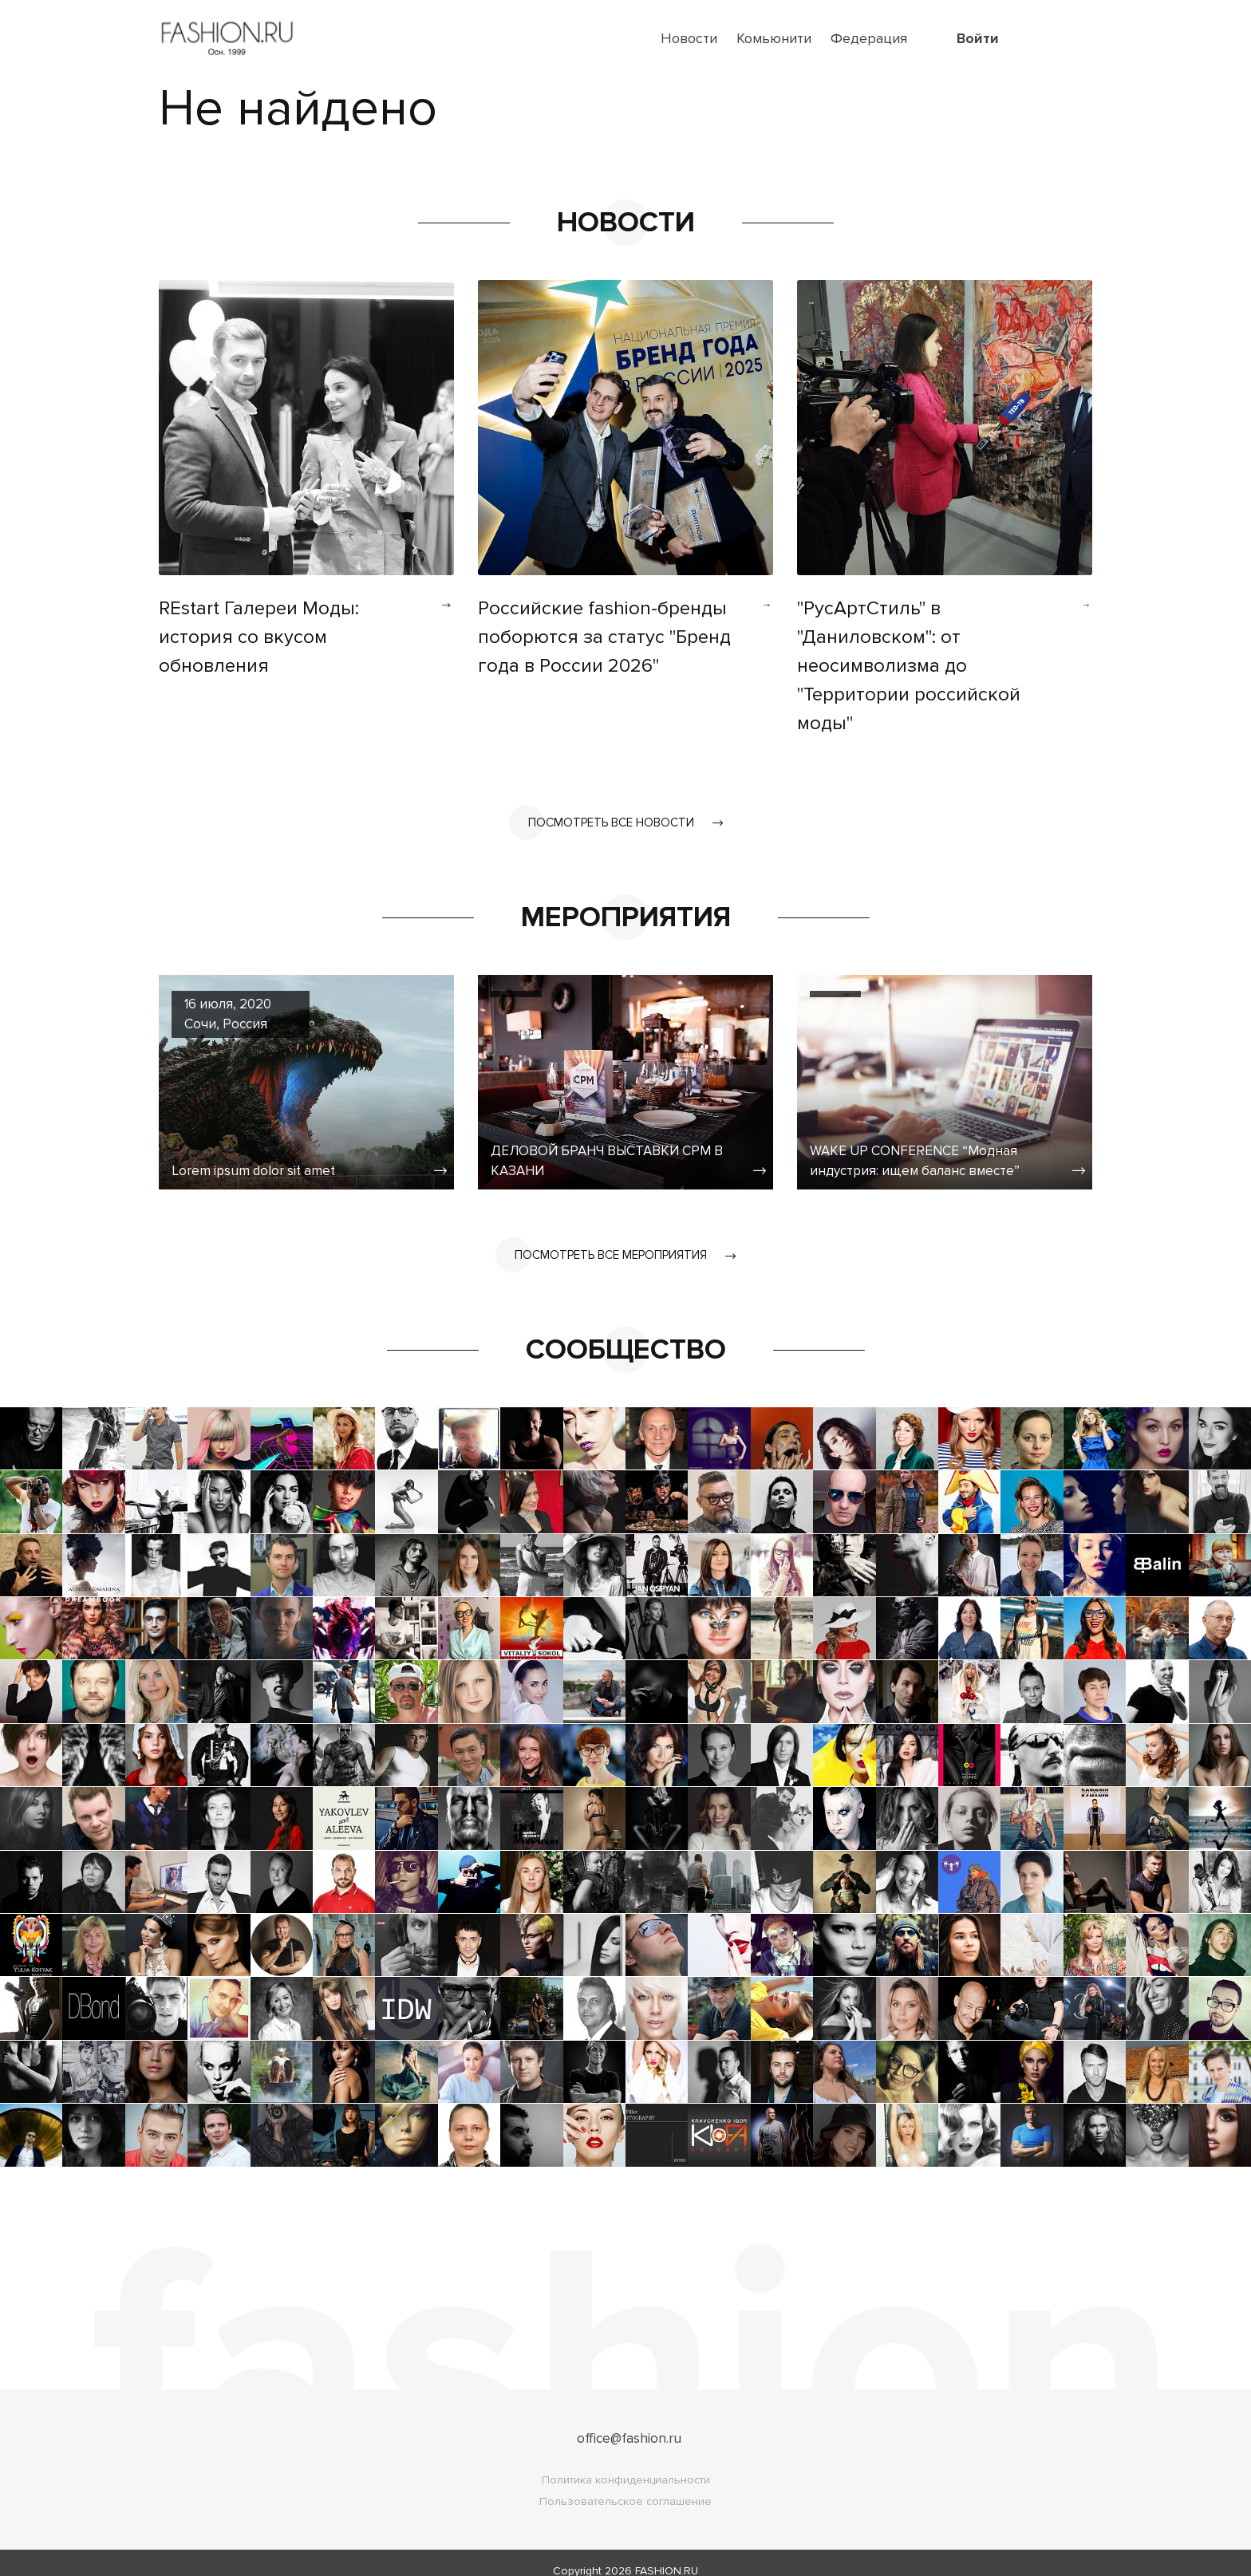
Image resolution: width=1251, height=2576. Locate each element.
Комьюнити (773, 38)
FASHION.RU (666, 2555)
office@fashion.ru (629, 2422)
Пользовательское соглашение (625, 2485)
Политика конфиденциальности (626, 2464)
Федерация (869, 38)
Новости (689, 38)
